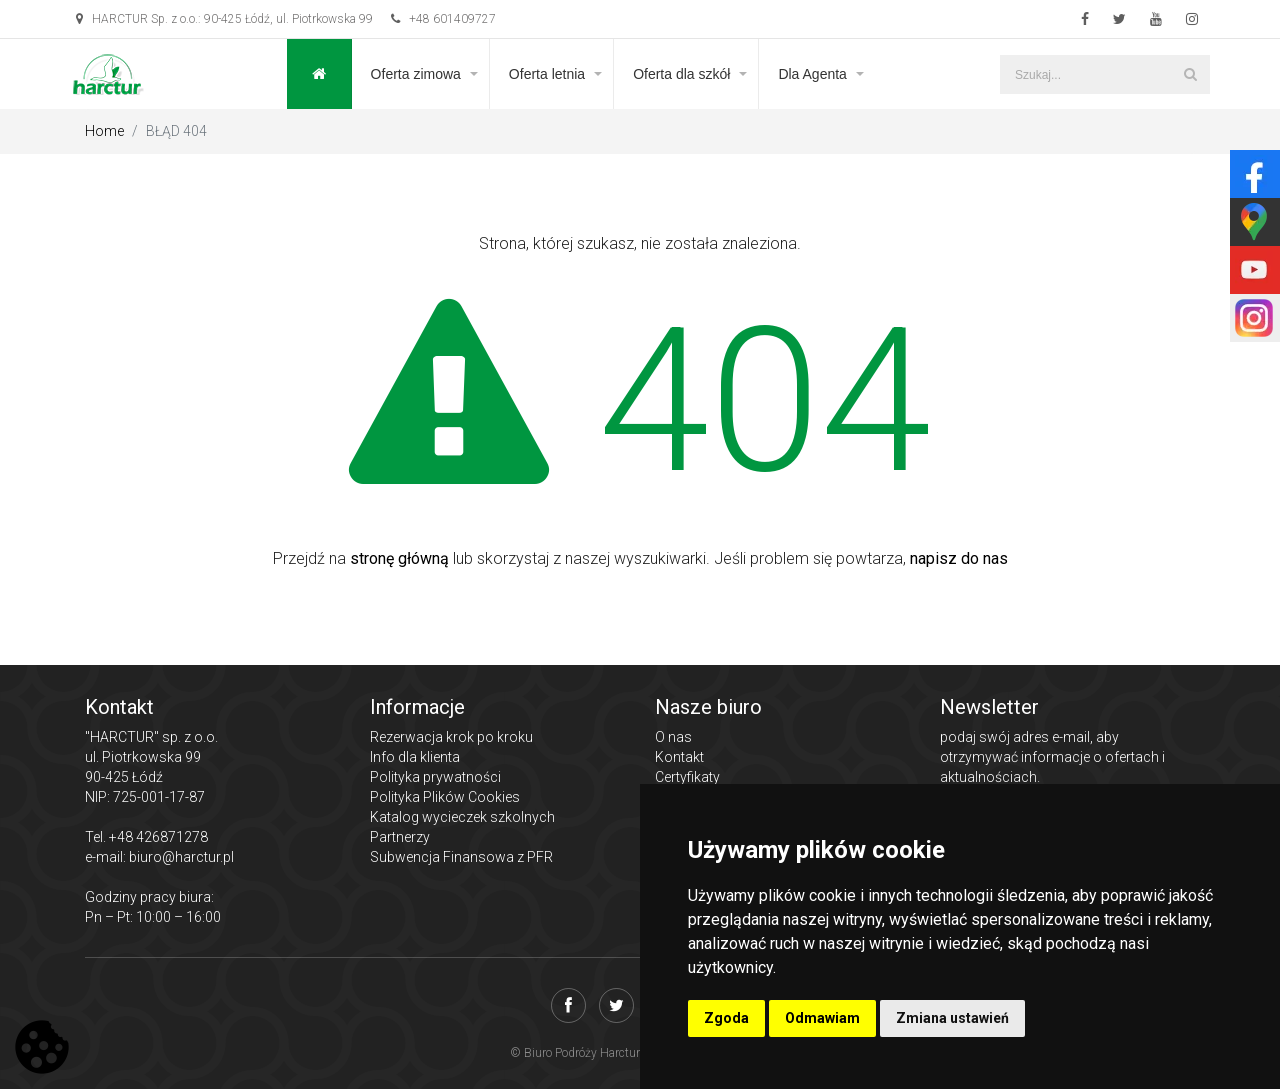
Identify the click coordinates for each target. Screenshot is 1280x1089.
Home (104, 131)
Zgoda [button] (726, 1018)
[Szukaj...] (1105, 74)
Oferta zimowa (416, 74)
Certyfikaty (687, 777)
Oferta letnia (547, 74)
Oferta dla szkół (681, 74)
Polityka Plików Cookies (445, 797)
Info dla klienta (415, 757)
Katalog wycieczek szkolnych (462, 817)
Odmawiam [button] (822, 1018)
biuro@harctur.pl (181, 857)
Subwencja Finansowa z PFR (461, 857)
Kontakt (679, 757)
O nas (673, 737)
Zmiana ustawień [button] (952, 1018)
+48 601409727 (443, 19)
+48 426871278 (158, 837)
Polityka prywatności (435, 777)
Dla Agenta (812, 74)
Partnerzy (400, 837)
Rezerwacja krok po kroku (451, 737)
